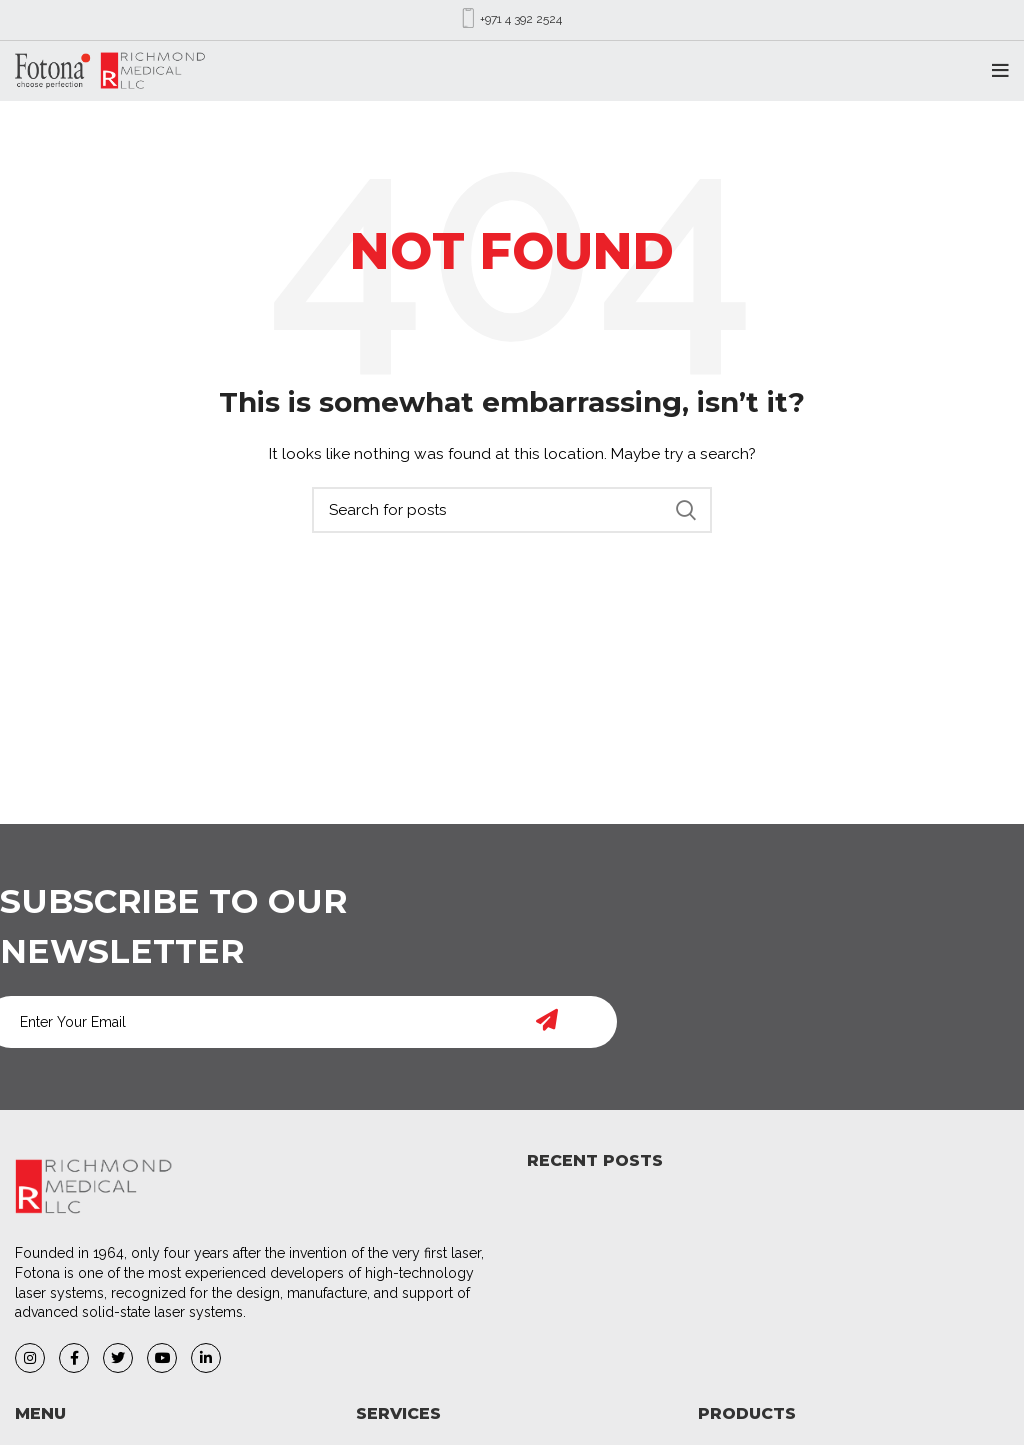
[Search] (512, 510)
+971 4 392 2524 (521, 19)
